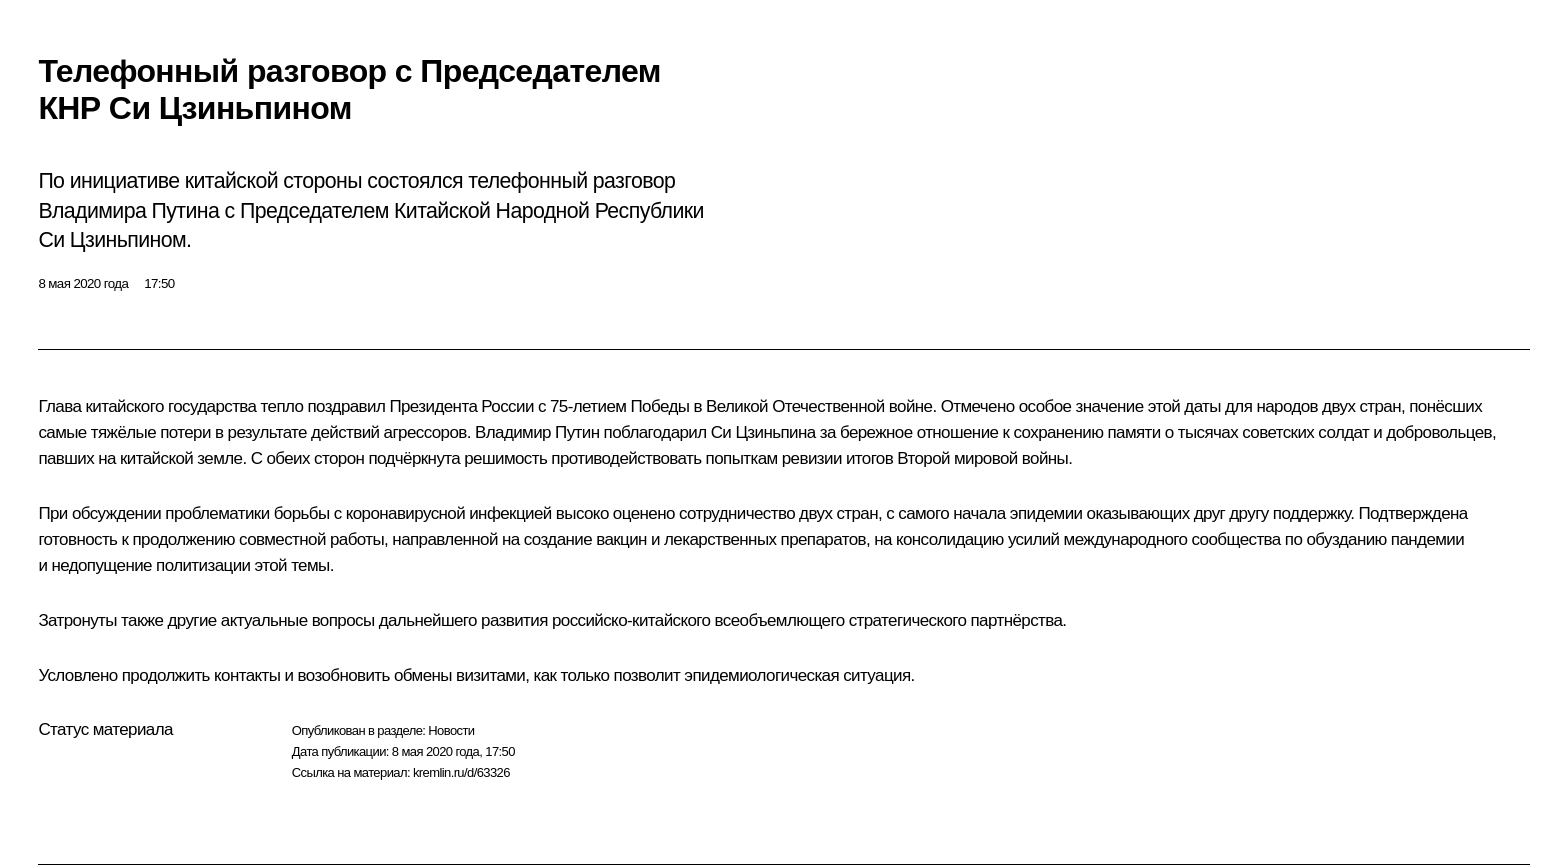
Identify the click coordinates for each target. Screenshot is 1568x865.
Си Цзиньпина (763, 432)
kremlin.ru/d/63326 (461, 772)
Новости (451, 730)
